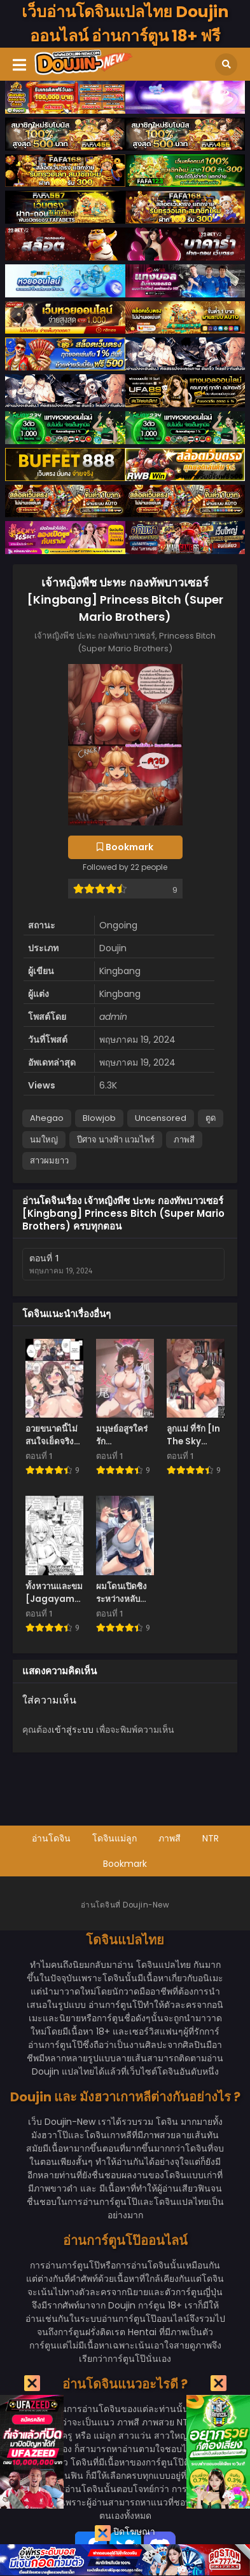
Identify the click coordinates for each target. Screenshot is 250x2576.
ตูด (210, 1118)
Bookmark (125, 1863)
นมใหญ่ (44, 1140)
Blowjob (99, 1118)
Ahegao (47, 1118)
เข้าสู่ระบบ (73, 1729)
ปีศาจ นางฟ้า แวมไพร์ (116, 1140)
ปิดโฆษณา (125, 2533)
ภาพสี (184, 1140)
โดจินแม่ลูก (114, 1838)
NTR (210, 1838)
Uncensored (160, 1118)
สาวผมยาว (49, 1161)
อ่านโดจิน (51, 1838)
